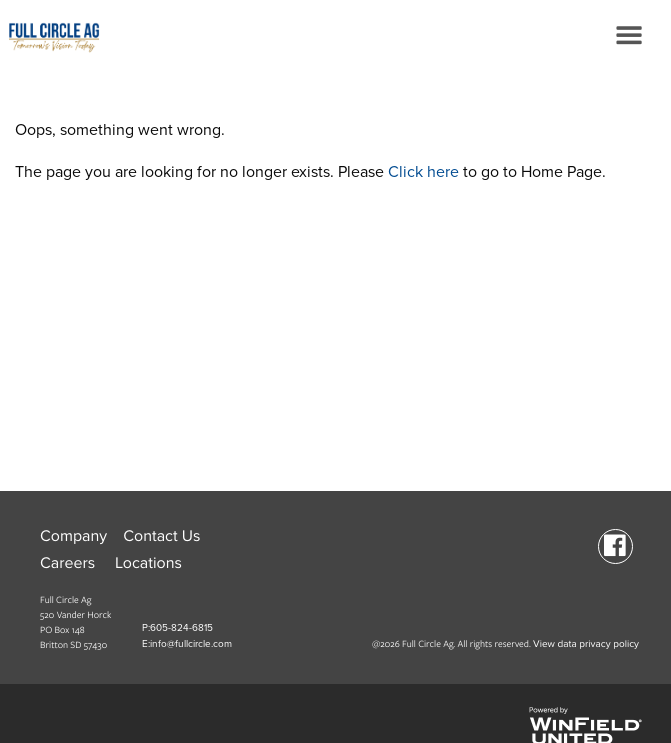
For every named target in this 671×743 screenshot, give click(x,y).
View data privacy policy (586, 644)
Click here (423, 172)
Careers (67, 563)
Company (73, 536)
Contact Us (161, 536)
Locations (148, 563)
